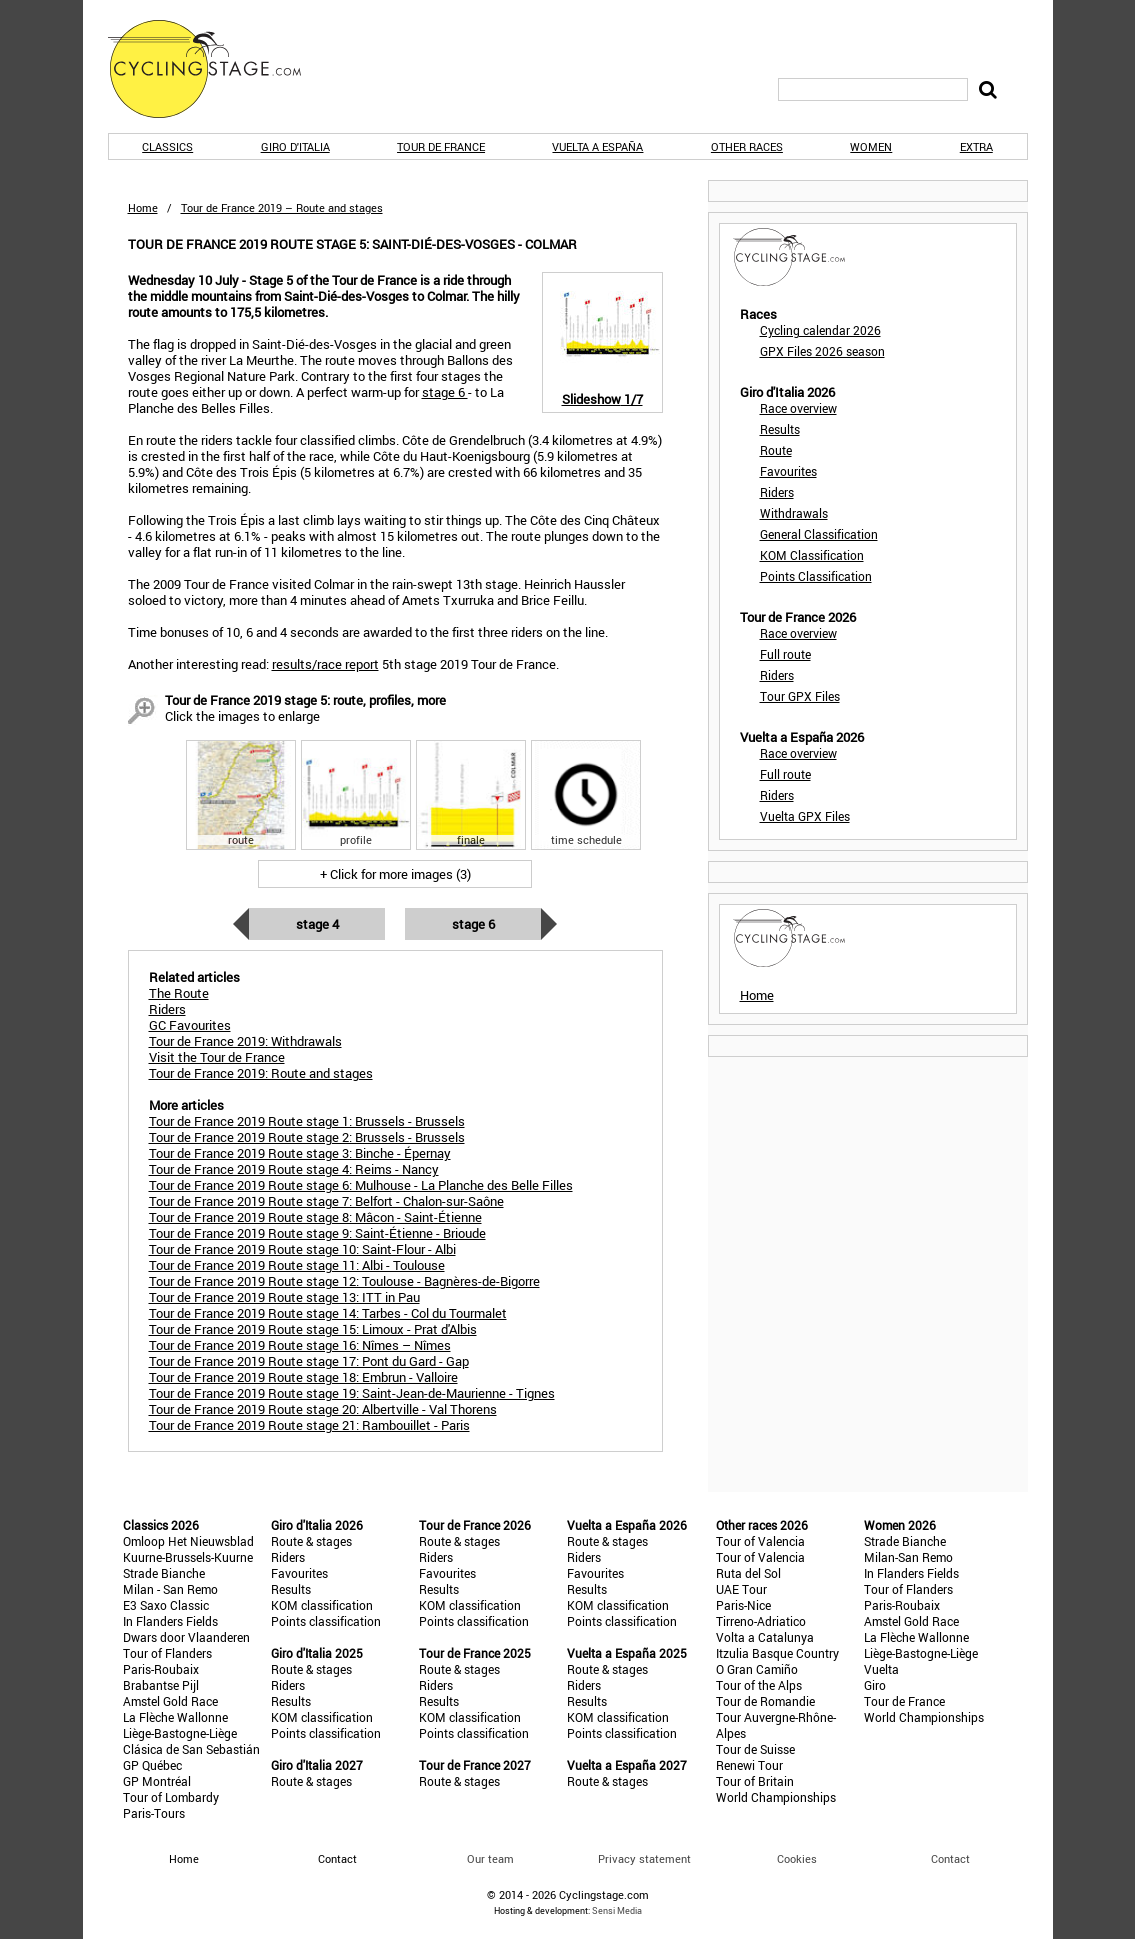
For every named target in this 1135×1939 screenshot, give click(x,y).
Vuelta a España (597, 146)
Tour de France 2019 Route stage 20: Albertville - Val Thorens (323, 1409)
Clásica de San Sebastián (191, 1749)
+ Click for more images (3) (395, 874)
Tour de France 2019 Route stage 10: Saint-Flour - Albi (302, 1249)
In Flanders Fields (170, 1621)
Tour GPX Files (800, 696)
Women (871, 146)
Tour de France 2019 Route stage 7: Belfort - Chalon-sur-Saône (326, 1201)
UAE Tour (741, 1589)
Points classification (326, 1621)
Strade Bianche (164, 1573)
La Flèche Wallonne (175, 1717)
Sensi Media (617, 1910)
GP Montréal (157, 1781)
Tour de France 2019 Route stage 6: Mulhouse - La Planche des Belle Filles (361, 1185)
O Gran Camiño (757, 1669)
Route (776, 450)
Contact (950, 1858)
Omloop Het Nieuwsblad (188, 1541)
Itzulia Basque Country (777, 1653)
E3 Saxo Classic (166, 1605)
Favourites (788, 471)
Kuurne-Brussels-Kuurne (188, 1557)
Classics (167, 146)
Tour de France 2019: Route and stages (261, 1073)
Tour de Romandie (765, 1701)
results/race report (325, 664)
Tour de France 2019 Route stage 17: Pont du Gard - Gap (309, 1361)
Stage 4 (317, 924)
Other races (747, 146)
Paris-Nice (743, 1605)
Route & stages (311, 1541)
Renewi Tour (749, 1765)
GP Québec (152, 1765)
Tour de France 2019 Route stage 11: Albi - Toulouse (297, 1265)
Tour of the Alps (759, 1685)
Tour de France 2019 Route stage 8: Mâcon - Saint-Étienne (315, 1217)
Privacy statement (644, 1858)
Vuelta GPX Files (805, 816)
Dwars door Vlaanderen (186, 1637)
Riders (777, 492)
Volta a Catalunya (765, 1637)
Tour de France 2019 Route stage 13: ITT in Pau (284, 1297)
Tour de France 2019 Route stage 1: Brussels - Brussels (307, 1121)
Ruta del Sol (748, 1573)
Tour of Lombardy (171, 1797)
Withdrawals (794, 513)
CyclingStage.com (218, 69)
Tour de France (441, 146)
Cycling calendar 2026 (820, 330)
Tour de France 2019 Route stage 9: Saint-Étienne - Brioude (317, 1233)
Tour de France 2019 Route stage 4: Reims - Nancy (294, 1169)
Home (143, 207)
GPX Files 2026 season (822, 351)
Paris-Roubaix (161, 1669)
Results (780, 429)
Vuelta (881, 1669)
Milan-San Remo (908, 1557)
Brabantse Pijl (161, 1685)
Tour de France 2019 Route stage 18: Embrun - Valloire (303, 1377)
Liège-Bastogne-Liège (180, 1733)
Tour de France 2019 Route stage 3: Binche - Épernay (300, 1153)
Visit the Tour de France (217, 1057)
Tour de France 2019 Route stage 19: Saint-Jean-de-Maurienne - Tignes (352, 1393)
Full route (785, 654)
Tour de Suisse (755, 1749)
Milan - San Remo (170, 1589)
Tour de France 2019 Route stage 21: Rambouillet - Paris (309, 1425)
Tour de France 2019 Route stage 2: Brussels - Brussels (307, 1137)
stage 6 (445, 392)
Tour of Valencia (760, 1541)
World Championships (776, 1797)
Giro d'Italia (295, 146)
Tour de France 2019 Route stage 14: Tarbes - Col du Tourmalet (328, 1313)
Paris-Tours (154, 1813)
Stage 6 (473, 924)
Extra (976, 146)
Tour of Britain (755, 1781)
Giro (875, 1685)
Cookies (797, 1858)
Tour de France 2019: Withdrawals (245, 1041)
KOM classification (322, 1605)
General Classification (819, 534)
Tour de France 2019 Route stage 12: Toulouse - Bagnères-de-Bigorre (344, 1281)
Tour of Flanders (167, 1653)
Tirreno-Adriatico (761, 1621)
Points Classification (816, 576)
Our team (490, 1858)
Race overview (798, 408)
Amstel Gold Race (170, 1701)
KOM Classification (812, 555)
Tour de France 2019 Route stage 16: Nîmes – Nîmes (300, 1345)
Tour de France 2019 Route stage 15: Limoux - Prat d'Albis (313, 1329)
